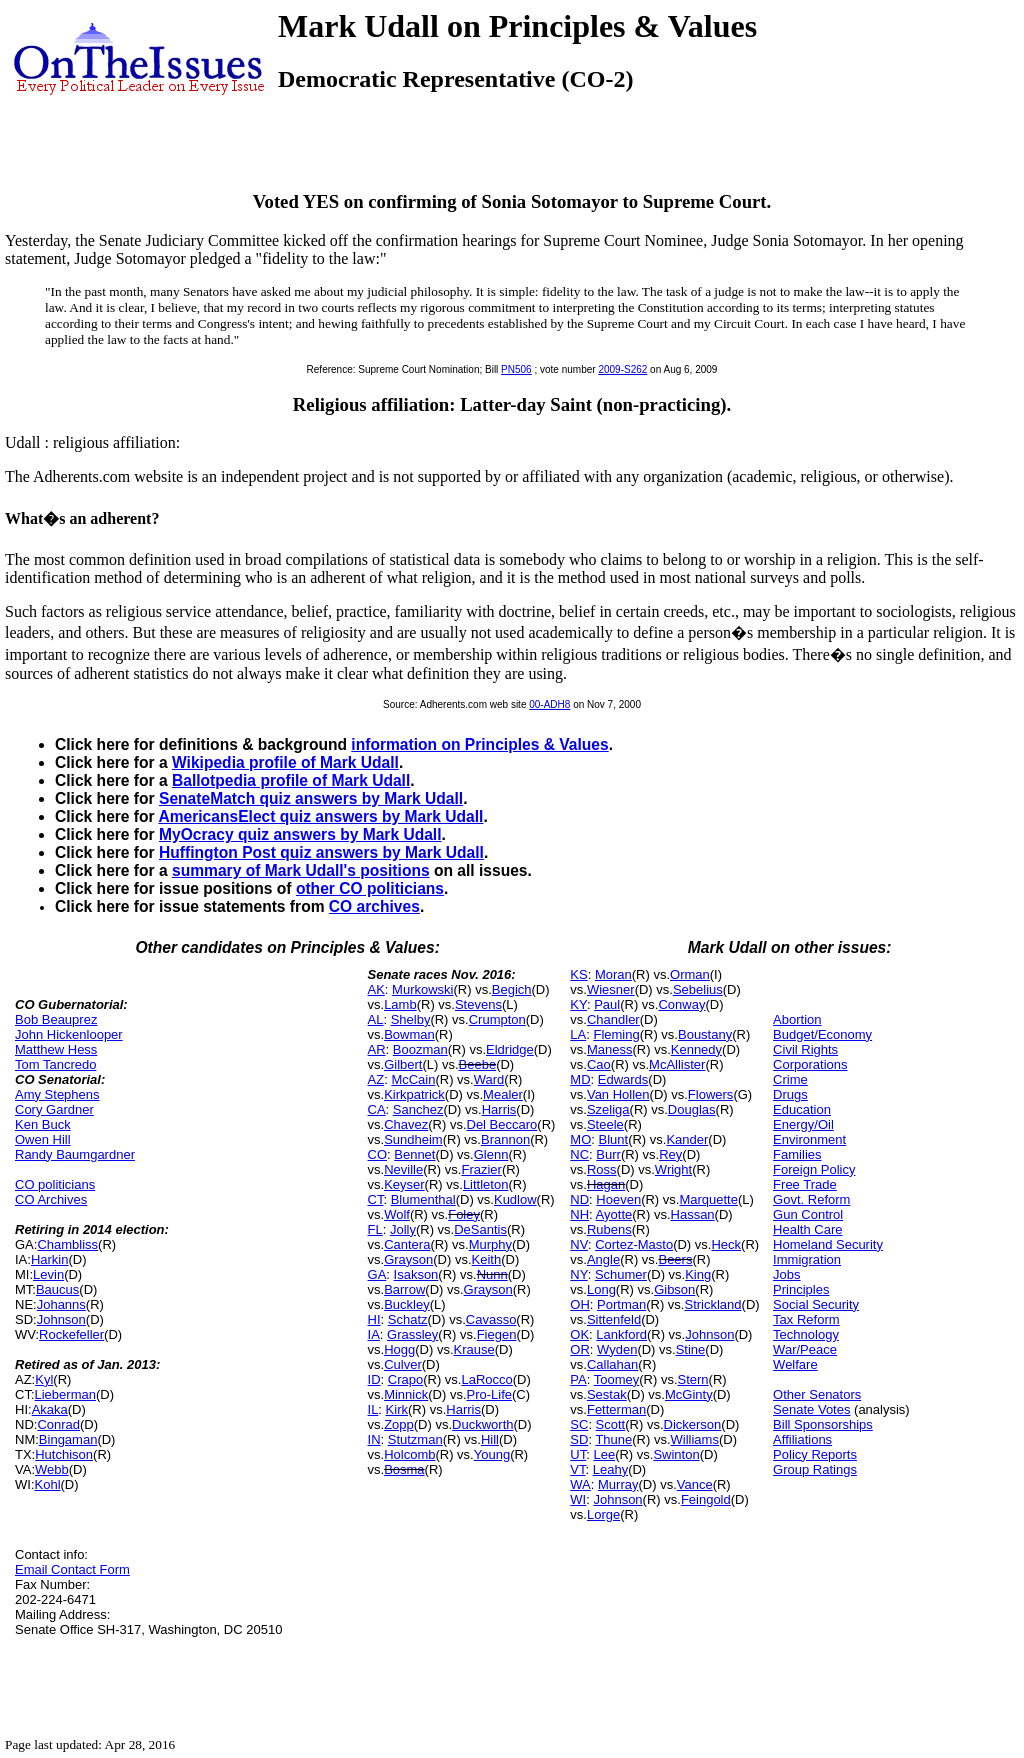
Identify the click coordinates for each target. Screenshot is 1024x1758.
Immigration (807, 1259)
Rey (670, 1154)
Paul (607, 1004)
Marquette (708, 1199)
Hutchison (64, 1454)
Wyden (617, 1349)
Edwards (623, 1079)
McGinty (689, 1394)
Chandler (613, 1019)
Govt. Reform (811, 1199)
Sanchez (418, 1109)
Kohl (48, 1484)
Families (797, 1154)
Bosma (404, 1469)
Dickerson (693, 1424)
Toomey (617, 1379)
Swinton (676, 1454)
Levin (48, 1274)
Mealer (503, 1094)
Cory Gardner (54, 1109)
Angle (603, 1259)
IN (374, 1439)
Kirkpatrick (414, 1094)
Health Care (807, 1229)
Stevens (478, 1004)
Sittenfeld (614, 1319)
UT (578, 1454)
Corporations (810, 1064)
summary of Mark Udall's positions (301, 870)
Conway (681, 1004)
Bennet (414, 1154)
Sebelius (698, 989)
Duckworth (482, 1424)
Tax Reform (806, 1319)
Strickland (712, 1304)
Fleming (616, 1034)
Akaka (50, 1409)
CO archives (374, 906)
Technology (806, 1334)
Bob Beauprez (56, 1019)
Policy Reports (815, 1454)
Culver (403, 1364)
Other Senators (817, 1394)
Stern (693, 1379)
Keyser (404, 1184)
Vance (695, 1484)
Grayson (408, 1259)
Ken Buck (43, 1124)
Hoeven (618, 1199)
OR (580, 1349)
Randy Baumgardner (75, 1154)
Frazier (481, 1169)
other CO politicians (370, 888)
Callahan (612, 1364)
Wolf (397, 1214)
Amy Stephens (57, 1094)
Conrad (58, 1424)
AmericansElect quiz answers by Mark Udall (320, 816)
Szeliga (608, 1109)
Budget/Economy (822, 1034)
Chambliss (67, 1244)
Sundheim (413, 1139)
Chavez (406, 1124)
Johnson (61, 1319)
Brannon (505, 1139)
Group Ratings (815, 1469)
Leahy (610, 1469)
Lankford (621, 1334)
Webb (52, 1469)
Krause (474, 1349)
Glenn (491, 1154)
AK (376, 989)
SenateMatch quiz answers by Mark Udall (311, 798)
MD (580, 1079)
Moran (613, 974)
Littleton (486, 1184)
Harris (499, 1109)
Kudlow (515, 1199)
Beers (675, 1259)
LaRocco (486, 1379)
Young (492, 1454)
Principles (801, 1289)
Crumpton (497, 1019)
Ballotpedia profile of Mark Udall (291, 780)
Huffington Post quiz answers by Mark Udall (321, 852)
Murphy (490, 1244)
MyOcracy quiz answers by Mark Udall (300, 834)
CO (378, 1154)
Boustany (705, 1034)
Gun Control (808, 1214)
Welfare (795, 1364)
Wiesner (611, 989)
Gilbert (403, 1064)
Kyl (44, 1379)
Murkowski (422, 989)
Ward (489, 1079)
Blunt (614, 1139)
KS (578, 974)
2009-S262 (622, 369)
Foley (464, 1214)
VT (577, 1469)
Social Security (816, 1304)
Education (802, 1109)
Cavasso (491, 1319)
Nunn (492, 1274)
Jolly (403, 1229)
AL (376, 1019)
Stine (691, 1349)
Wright (673, 1169)
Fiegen (497, 1334)
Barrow (404, 1289)
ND (579, 1199)
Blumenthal (423, 1199)
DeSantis (480, 1229)
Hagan (606, 1184)
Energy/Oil (803, 1124)
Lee (604, 1454)
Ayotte (614, 1214)
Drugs (790, 1094)
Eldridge (510, 1049)
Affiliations (802, 1439)
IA (374, 1334)
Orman (690, 974)
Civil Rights (805, 1049)
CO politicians (55, 1184)
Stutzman (415, 1439)
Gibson (674, 1289)
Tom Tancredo (55, 1064)
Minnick (406, 1394)
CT (376, 1199)
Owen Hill (43, 1139)
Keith (487, 1259)
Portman (621, 1304)
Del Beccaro (502, 1124)
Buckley (407, 1304)
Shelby (411, 1019)
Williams (695, 1439)
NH (579, 1214)
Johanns (61, 1304)
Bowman (409, 1034)
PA (578, 1379)
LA (578, 1034)
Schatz (408, 1319)
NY (578, 1274)
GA (377, 1274)
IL (373, 1409)
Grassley (412, 1334)
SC (579, 1424)
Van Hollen (618, 1094)
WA (580, 1484)
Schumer (621, 1274)
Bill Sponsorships (823, 1424)
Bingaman (68, 1439)
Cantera (407, 1244)
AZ (376, 1079)
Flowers (711, 1094)
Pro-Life (490, 1394)
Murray (618, 1484)
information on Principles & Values (479, 744)
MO (580, 1139)
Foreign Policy (814, 1169)
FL (375, 1229)
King (698, 1274)
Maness (610, 1049)
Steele (605, 1124)
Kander (687, 1139)
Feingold (706, 1499)
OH (580, 1304)
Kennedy (696, 1049)
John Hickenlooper (69, 1034)
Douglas (692, 1109)
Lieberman (65, 1394)
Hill (490, 1439)
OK (579, 1334)
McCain (413, 1079)
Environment (809, 1139)
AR (377, 1049)
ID (374, 1379)
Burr (608, 1154)
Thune (613, 1439)
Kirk (397, 1409)
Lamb (400, 1004)
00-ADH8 (549, 704)
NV (579, 1244)
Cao (599, 1064)
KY (578, 1004)
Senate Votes (811, 1409)
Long (601, 1289)
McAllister (677, 1064)
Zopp (399, 1424)
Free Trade (805, 1184)
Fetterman (616, 1409)
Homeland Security (828, 1244)
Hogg (399, 1349)
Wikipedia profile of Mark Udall (285, 762)
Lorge (603, 1514)
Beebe (478, 1064)
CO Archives (51, 1199)
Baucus (57, 1289)
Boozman (420, 1049)
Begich (512, 989)
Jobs (786, 1274)
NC (579, 1154)
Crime (790, 1079)
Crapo (405, 1379)
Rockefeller (71, 1334)
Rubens (609, 1229)
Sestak (607, 1394)
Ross (602, 1169)
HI (374, 1319)
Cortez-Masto (634, 1244)
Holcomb (409, 1454)
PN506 (516, 369)
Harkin (50, 1259)
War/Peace (805, 1349)
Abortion (797, 1019)
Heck (726, 1244)
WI (578, 1499)
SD (579, 1439)
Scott (611, 1424)
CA (377, 1109)
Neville (403, 1169)
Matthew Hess (56, 1049)
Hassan (693, 1214)
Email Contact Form (72, 1569)
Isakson (416, 1274)
